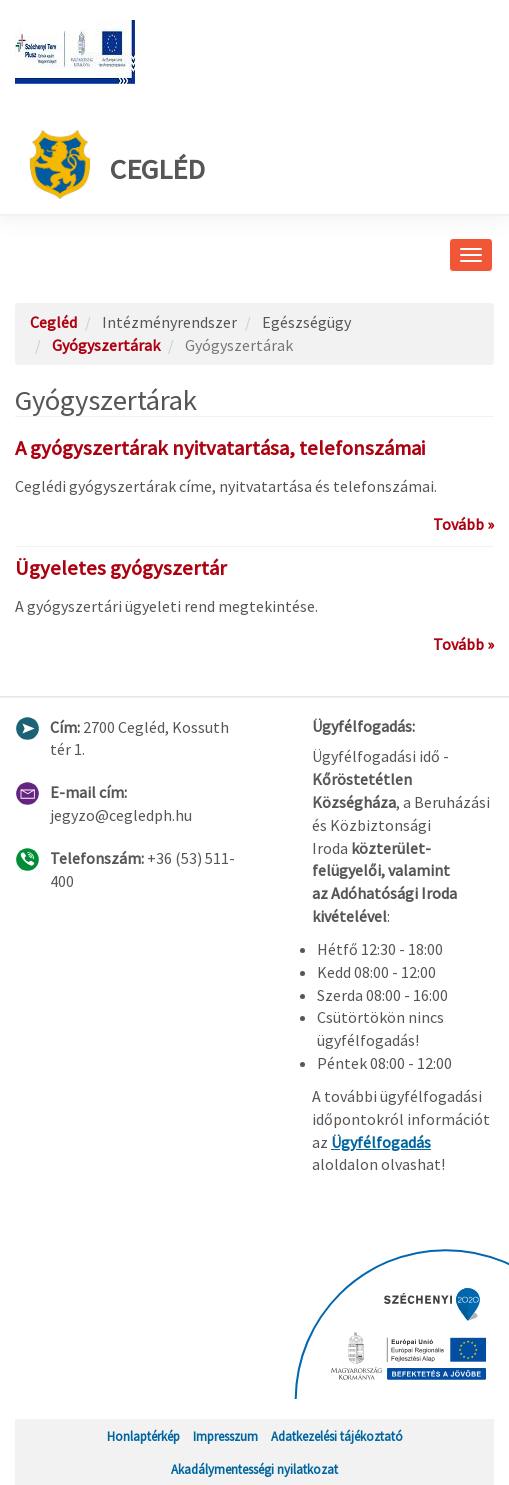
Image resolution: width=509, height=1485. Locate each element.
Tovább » (463, 524)
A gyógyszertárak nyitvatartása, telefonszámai (220, 448)
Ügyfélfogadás (381, 1142)
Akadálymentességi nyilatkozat (254, 1469)
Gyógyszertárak (106, 345)
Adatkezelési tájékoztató (337, 1436)
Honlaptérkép (143, 1436)
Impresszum (225, 1436)
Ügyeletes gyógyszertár (121, 568)
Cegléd (117, 164)
